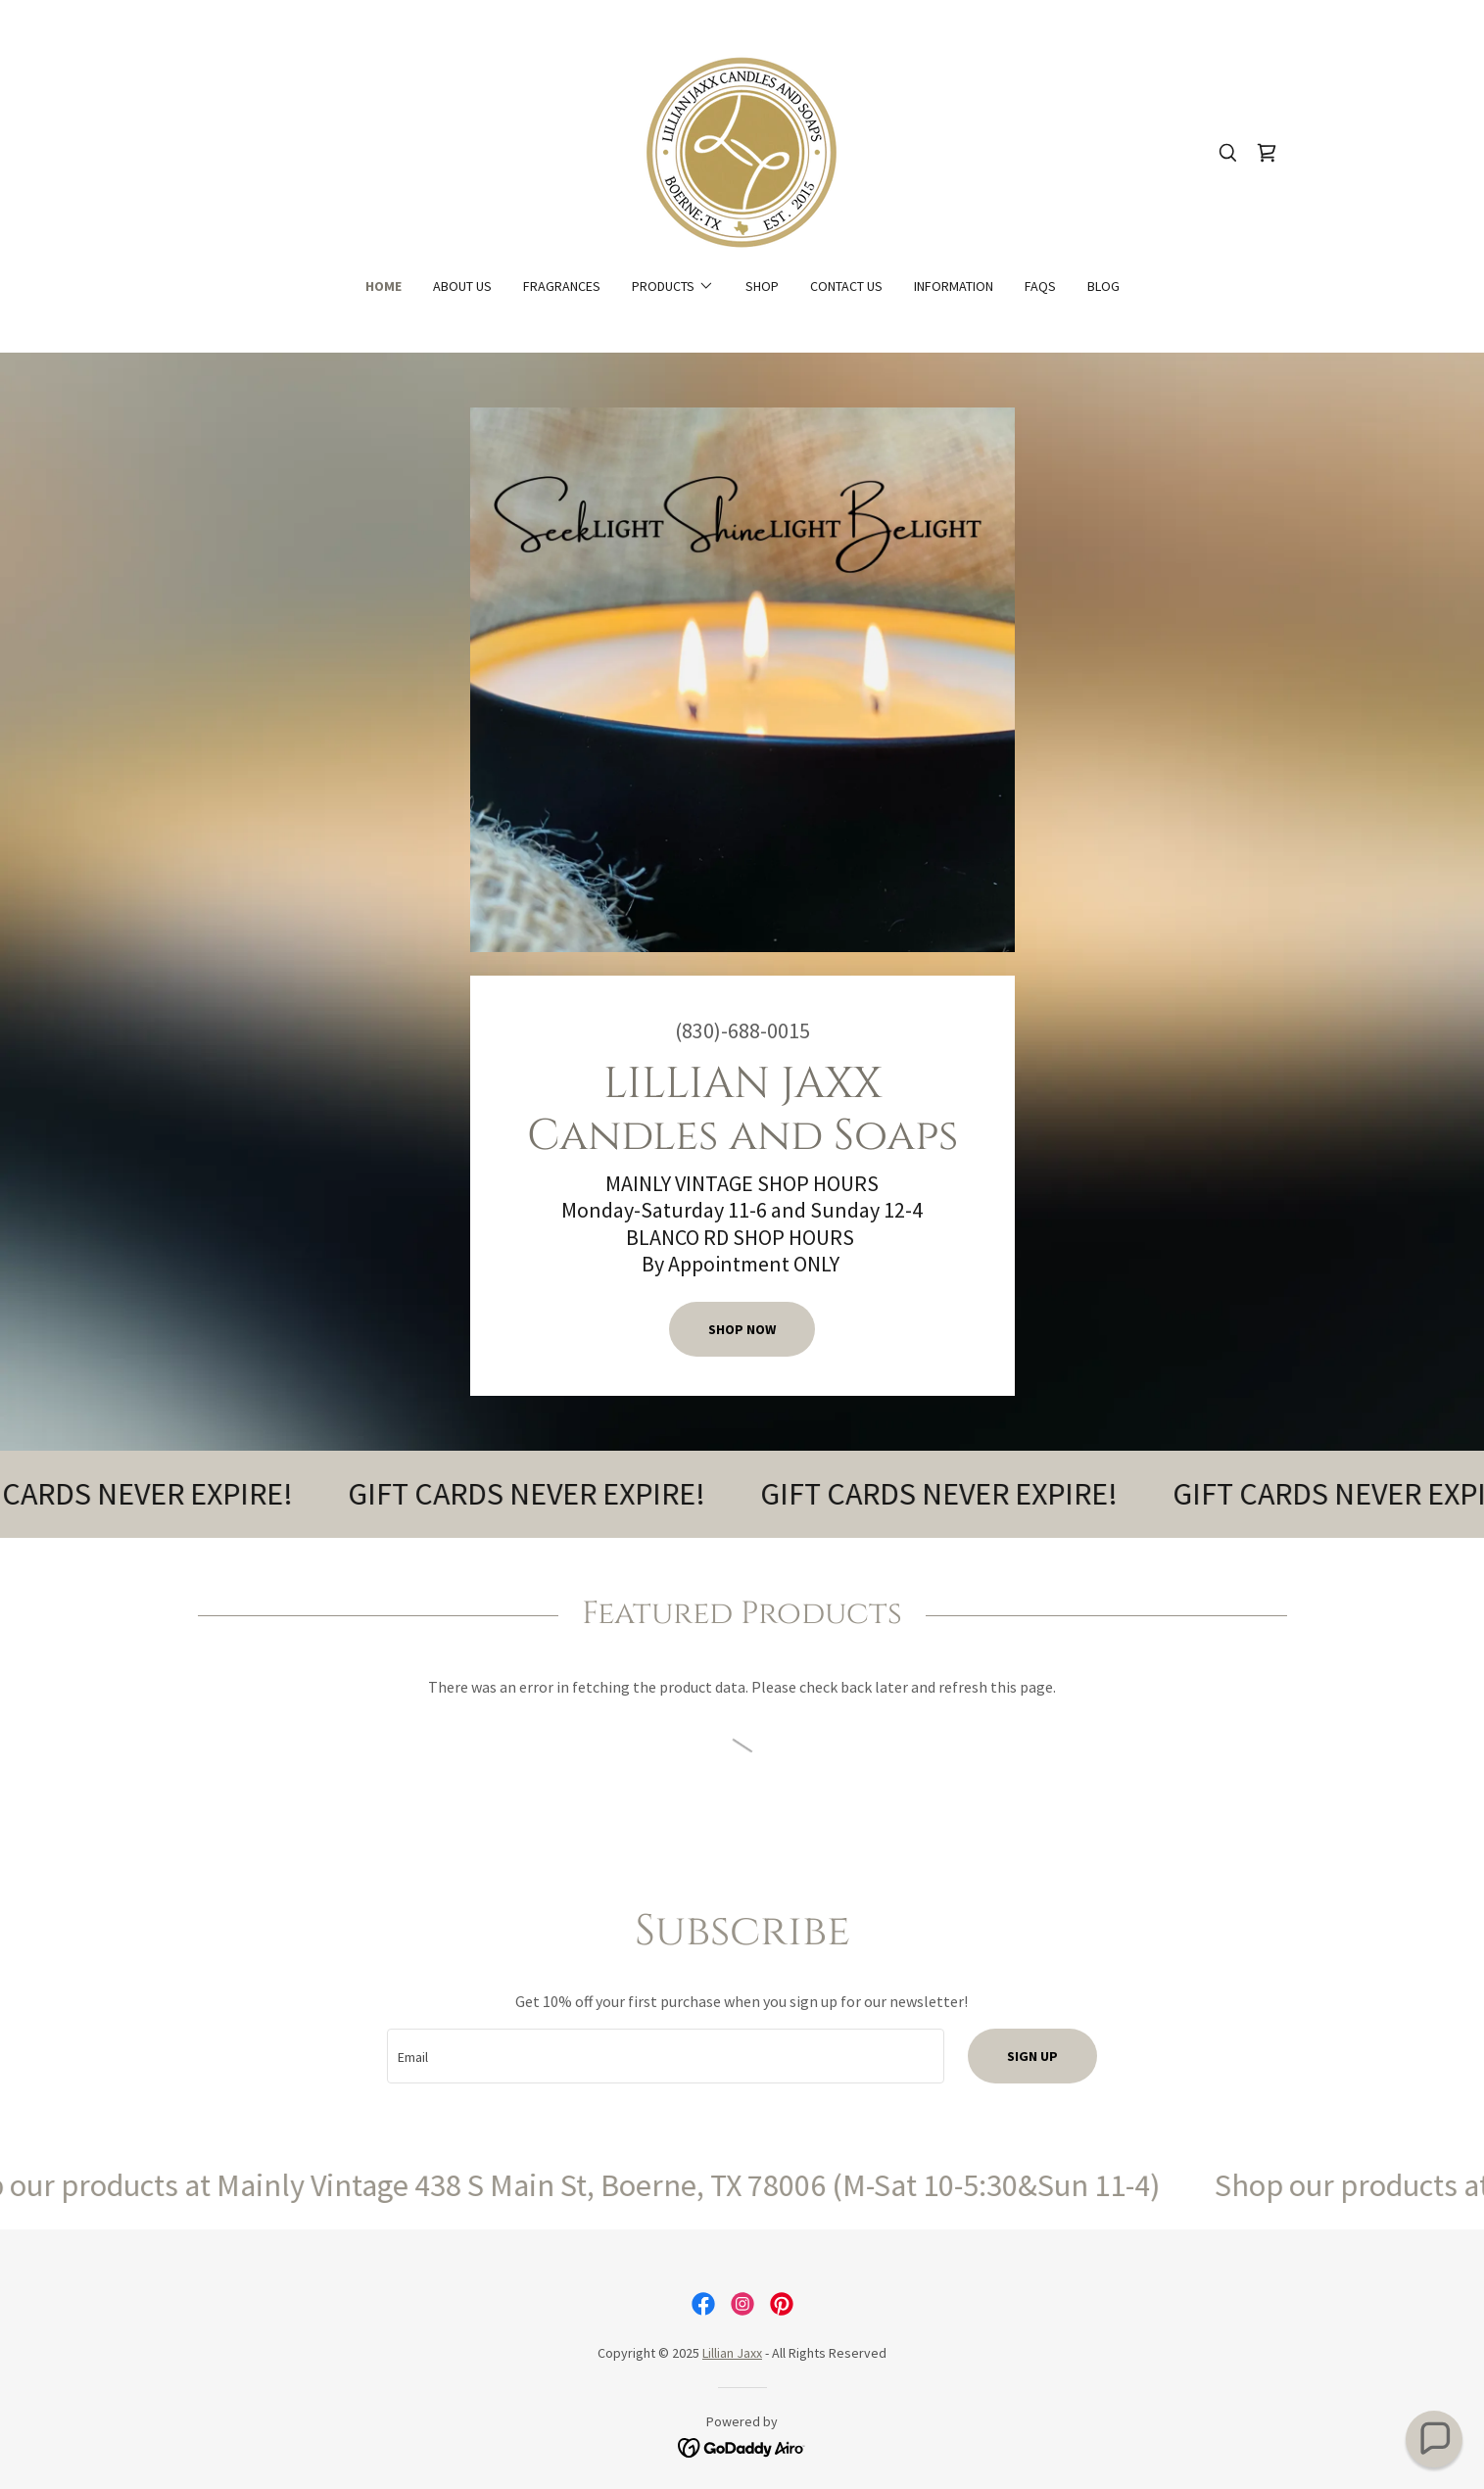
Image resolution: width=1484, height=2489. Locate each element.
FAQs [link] (1040, 286)
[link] (741, 151)
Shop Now (742, 1329)
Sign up (1032, 2056)
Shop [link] (762, 286)
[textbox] (665, 2056)
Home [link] (383, 286)
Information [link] (953, 286)
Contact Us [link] (846, 286)
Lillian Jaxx (732, 2353)
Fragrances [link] (561, 286)
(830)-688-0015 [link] (742, 1030)
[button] (673, 286)
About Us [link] (462, 286)
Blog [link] (1103, 286)
